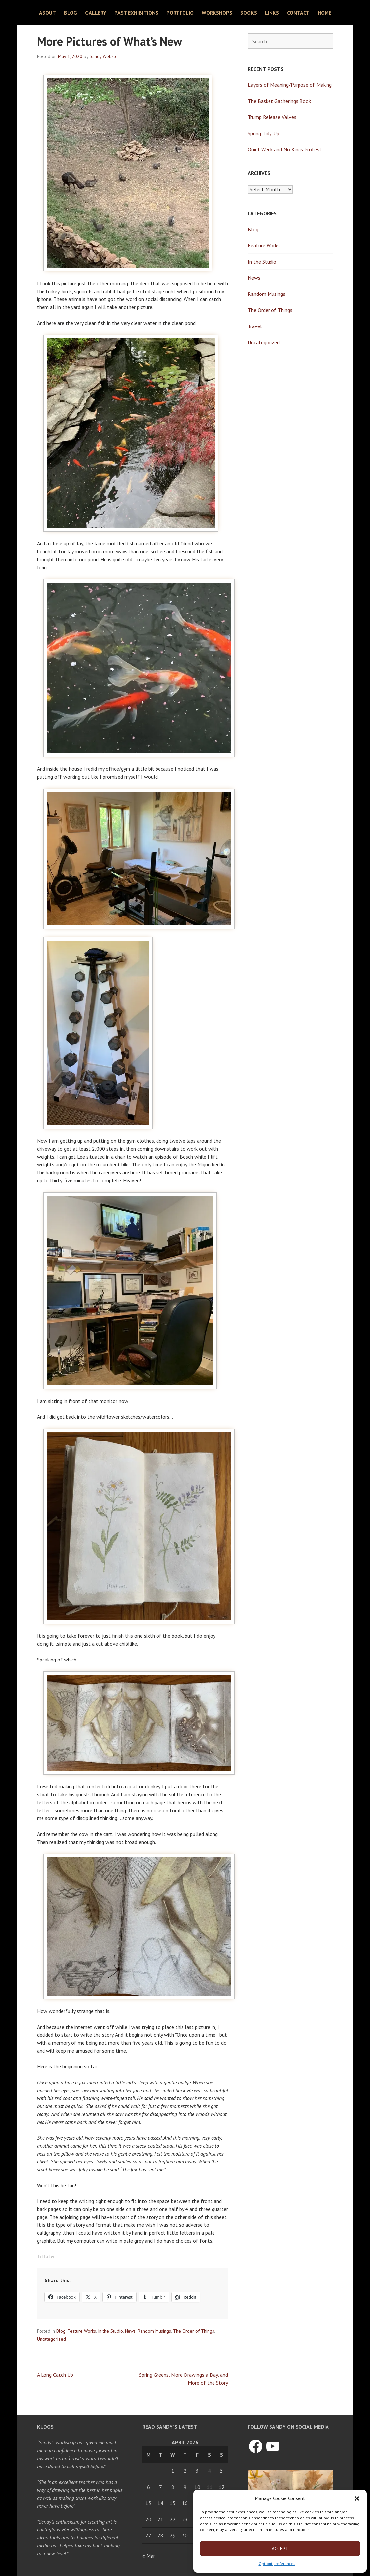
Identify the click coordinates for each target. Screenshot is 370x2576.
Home (324, 12)
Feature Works (82, 2331)
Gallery (95, 12)
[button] (357, 2498)
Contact (298, 12)
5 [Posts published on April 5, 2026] (221, 2470)
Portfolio (180, 12)
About (47, 12)
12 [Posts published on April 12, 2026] (222, 2487)
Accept (280, 2548)
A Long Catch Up (55, 2375)
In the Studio (110, 2331)
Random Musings (154, 2331)
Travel (255, 326)
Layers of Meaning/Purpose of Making (290, 84)
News (130, 2331)
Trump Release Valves (272, 117)
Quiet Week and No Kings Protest (285, 149)
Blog (70, 12)
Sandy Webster (104, 56)
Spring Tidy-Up (263, 133)
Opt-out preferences (277, 2563)
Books (248, 12)
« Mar (148, 2555)
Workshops (217, 12)
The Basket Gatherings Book (279, 101)
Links (272, 12)
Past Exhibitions (136, 12)
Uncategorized (51, 2339)
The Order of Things (193, 2331)
